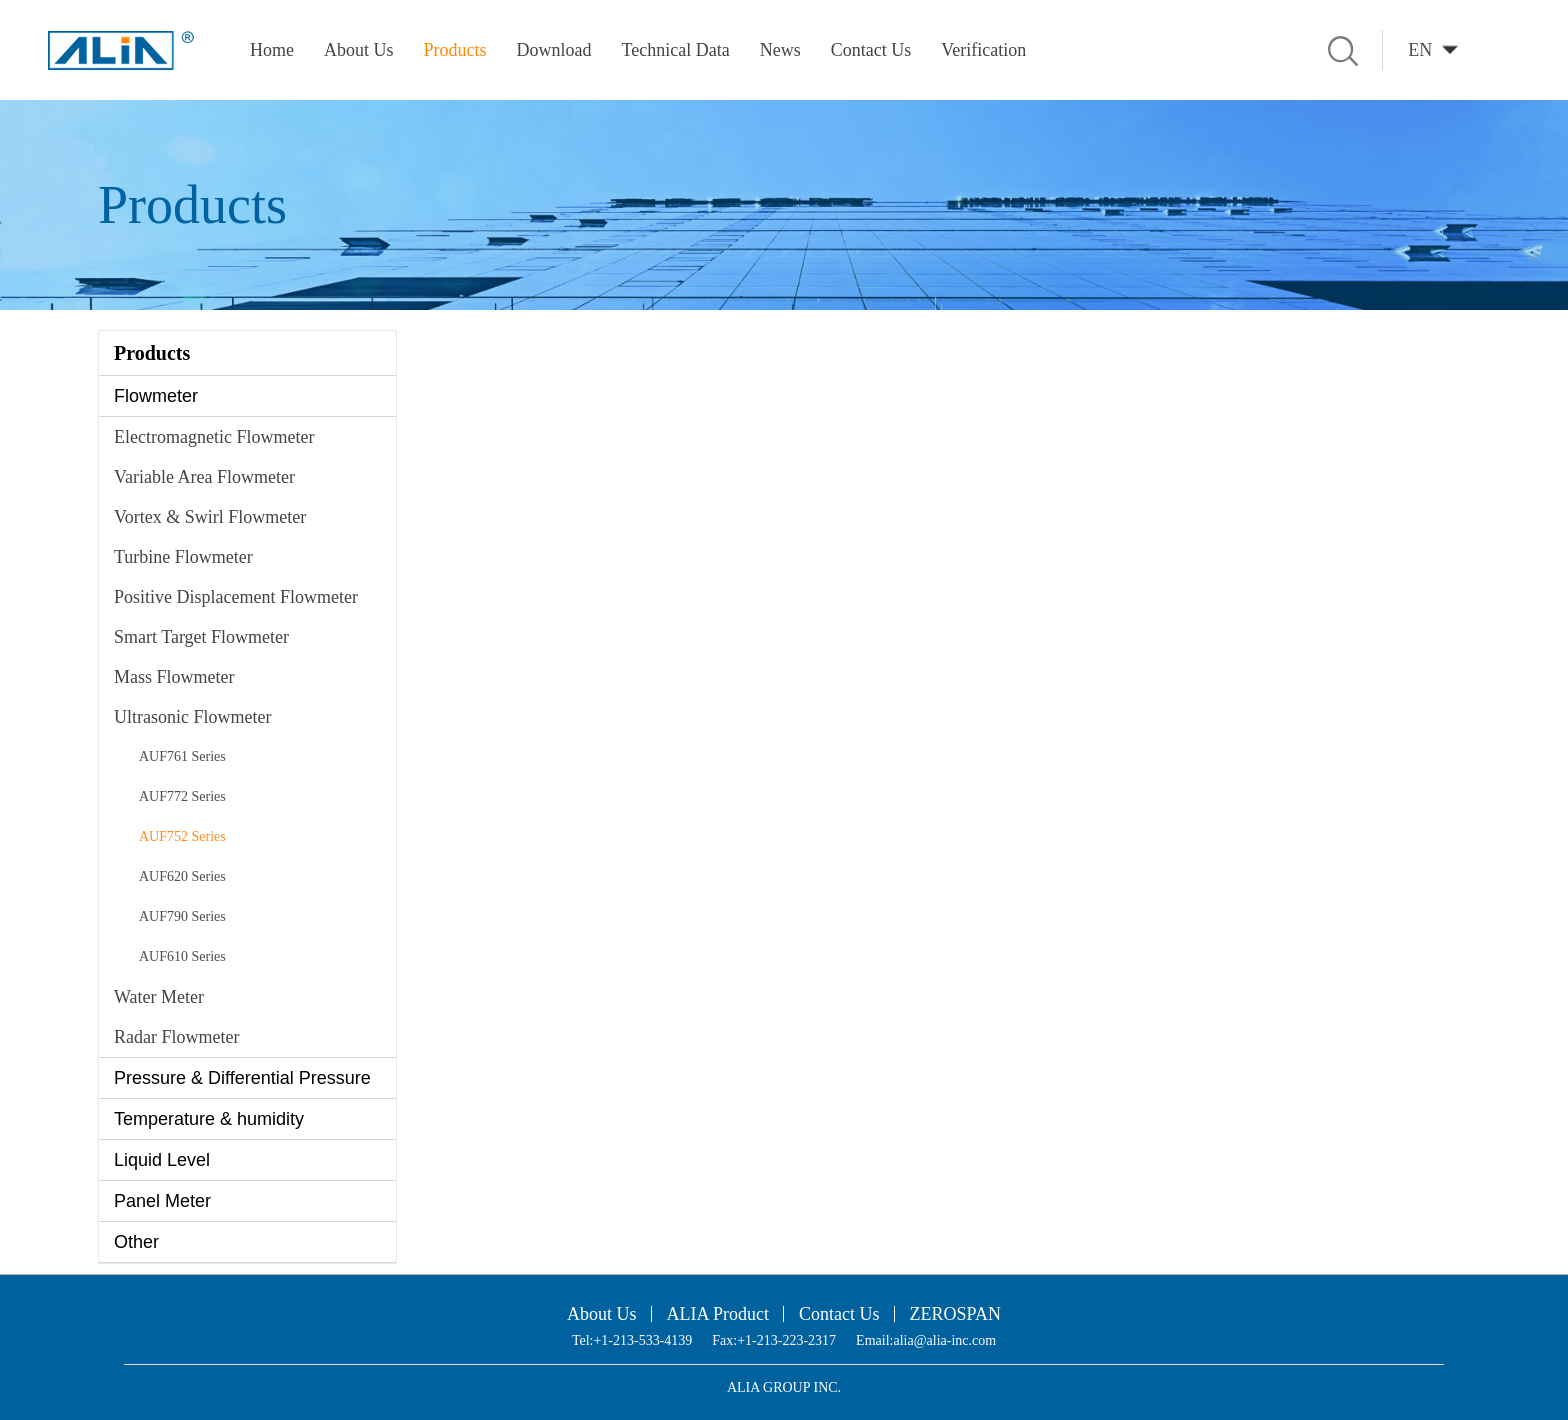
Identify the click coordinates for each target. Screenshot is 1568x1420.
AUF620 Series (182, 876)
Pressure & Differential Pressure (242, 1078)
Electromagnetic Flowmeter (214, 437)
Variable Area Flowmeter (204, 477)
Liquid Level (162, 1160)
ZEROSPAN (955, 1314)
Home (272, 50)
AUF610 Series (182, 956)
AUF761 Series (182, 756)
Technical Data (676, 50)
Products (455, 50)
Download (554, 50)
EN (1420, 50)
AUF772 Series (182, 796)
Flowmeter (156, 396)
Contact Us (871, 50)
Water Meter (159, 997)
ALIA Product (718, 1314)
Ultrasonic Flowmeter (192, 717)
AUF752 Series (182, 836)
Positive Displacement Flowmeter (236, 597)
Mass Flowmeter (174, 677)
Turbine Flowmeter (183, 557)
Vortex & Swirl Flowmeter (210, 517)
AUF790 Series (182, 916)
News (780, 50)
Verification (983, 50)
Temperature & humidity (209, 1119)
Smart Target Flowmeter (201, 637)
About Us (359, 50)
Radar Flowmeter (176, 1037)
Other (136, 1242)
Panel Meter (162, 1201)
